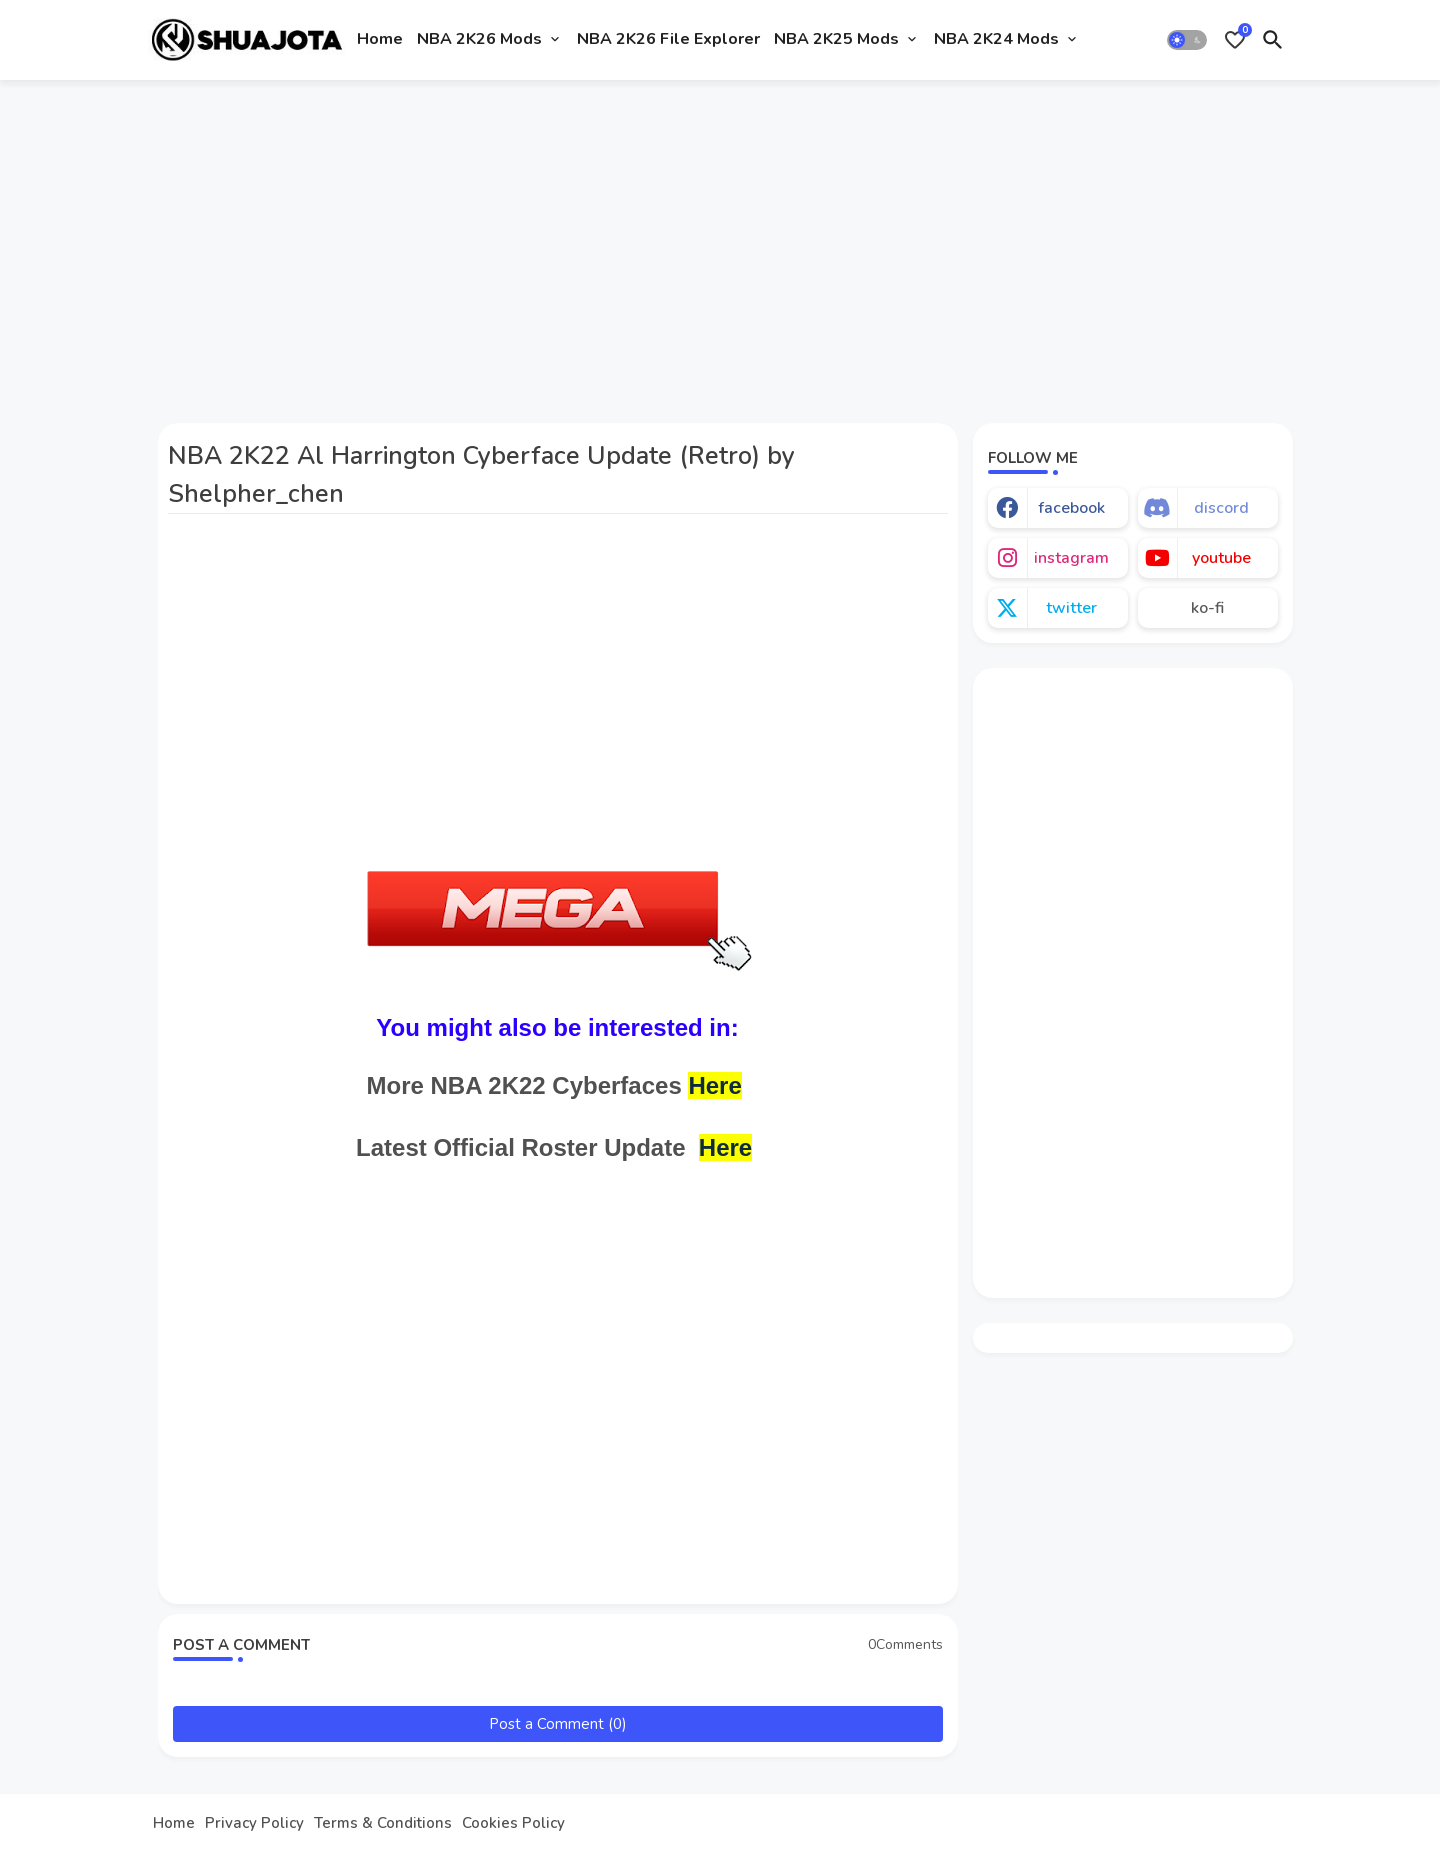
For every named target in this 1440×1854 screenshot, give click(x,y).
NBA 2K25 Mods (836, 39)
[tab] (380, 40)
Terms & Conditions (383, 1823)
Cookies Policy (513, 1823)
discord (1221, 508)
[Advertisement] (720, 243)
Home (380, 39)
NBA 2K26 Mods (479, 39)
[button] (1187, 40)
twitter (1071, 608)
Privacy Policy (254, 1823)
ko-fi (1207, 608)
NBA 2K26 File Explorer (668, 39)
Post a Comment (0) (558, 1724)
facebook (1071, 508)
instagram (1071, 558)
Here (714, 1085)
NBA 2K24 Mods (996, 39)
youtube (1221, 558)
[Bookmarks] (1235, 40)
